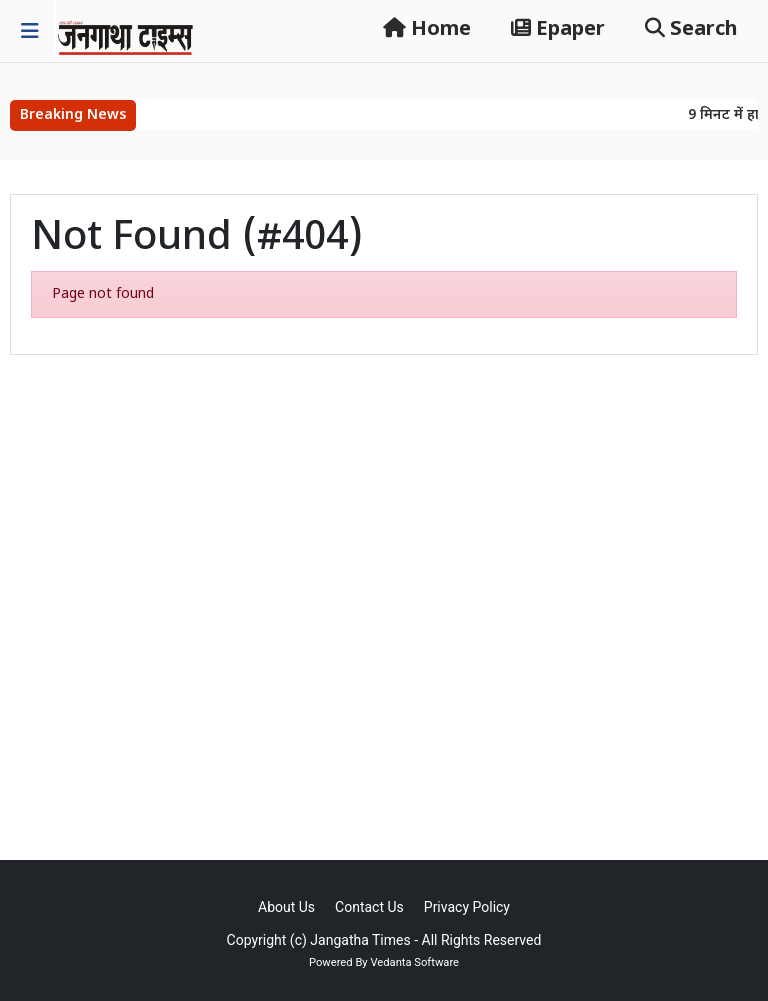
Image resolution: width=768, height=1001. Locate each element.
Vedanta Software (414, 962)
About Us (286, 907)
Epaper (558, 30)
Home (427, 30)
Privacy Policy (467, 907)
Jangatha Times (360, 940)
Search (691, 30)
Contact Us (369, 907)
